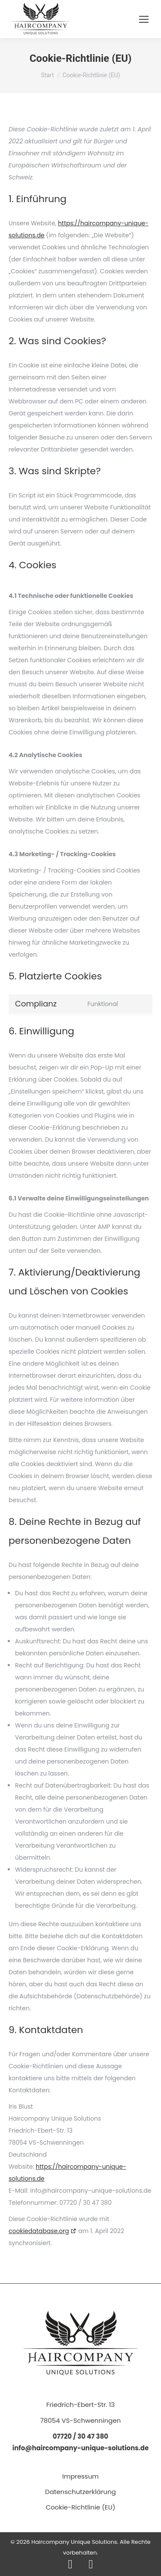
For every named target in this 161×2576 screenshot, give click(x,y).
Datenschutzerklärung (80, 2491)
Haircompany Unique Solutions (74, 2542)
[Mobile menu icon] (143, 19)
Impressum (80, 2476)
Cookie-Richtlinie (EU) (80, 2507)
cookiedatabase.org (39, 2231)
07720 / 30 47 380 (80, 2436)
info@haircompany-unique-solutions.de (80, 2447)
